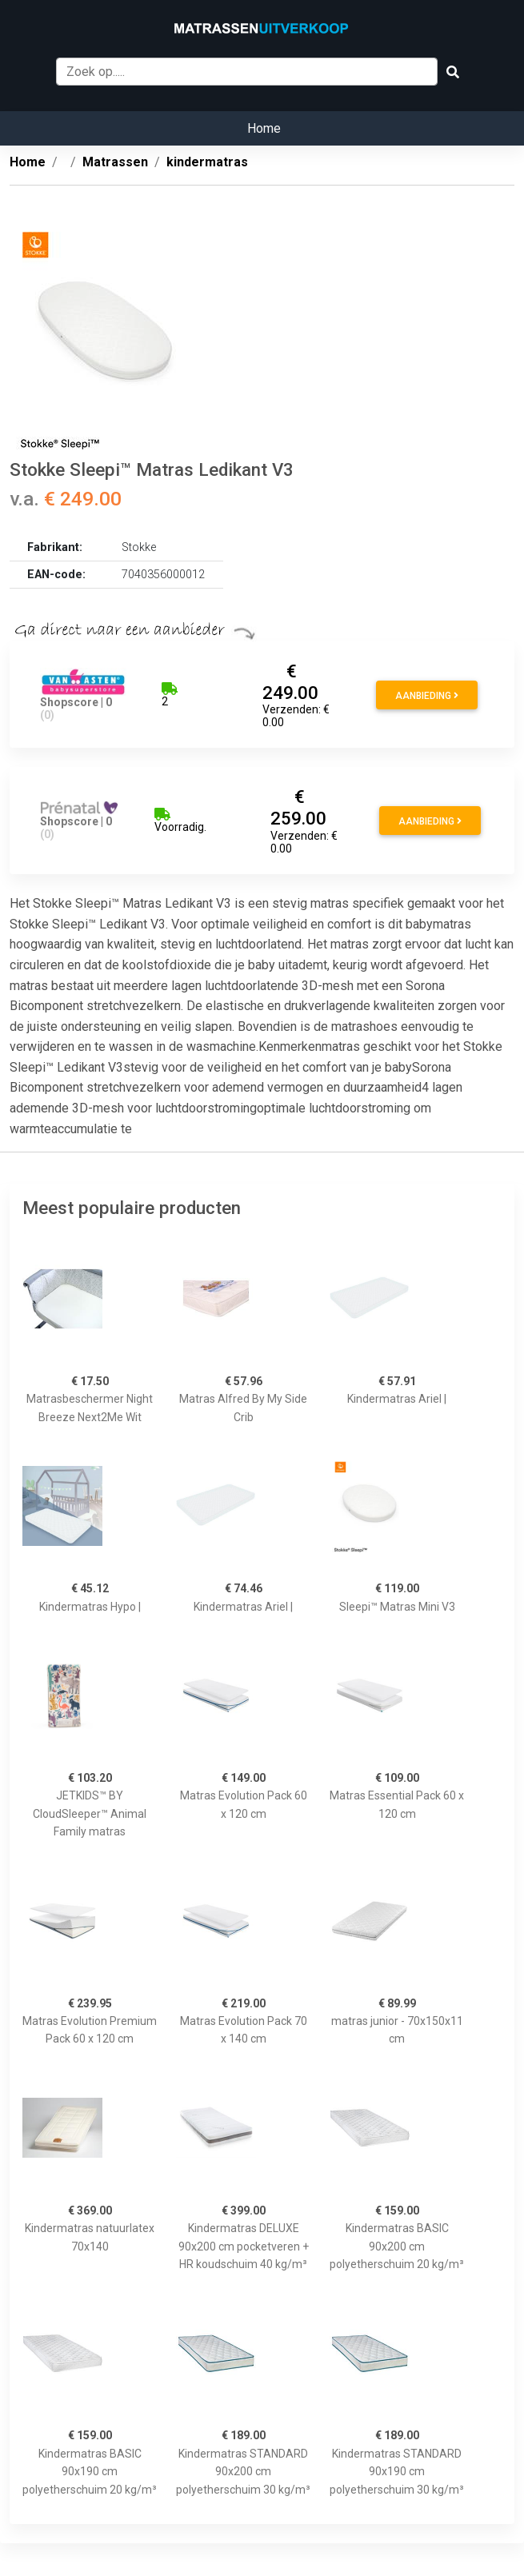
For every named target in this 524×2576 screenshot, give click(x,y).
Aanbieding (426, 695)
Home (264, 128)
